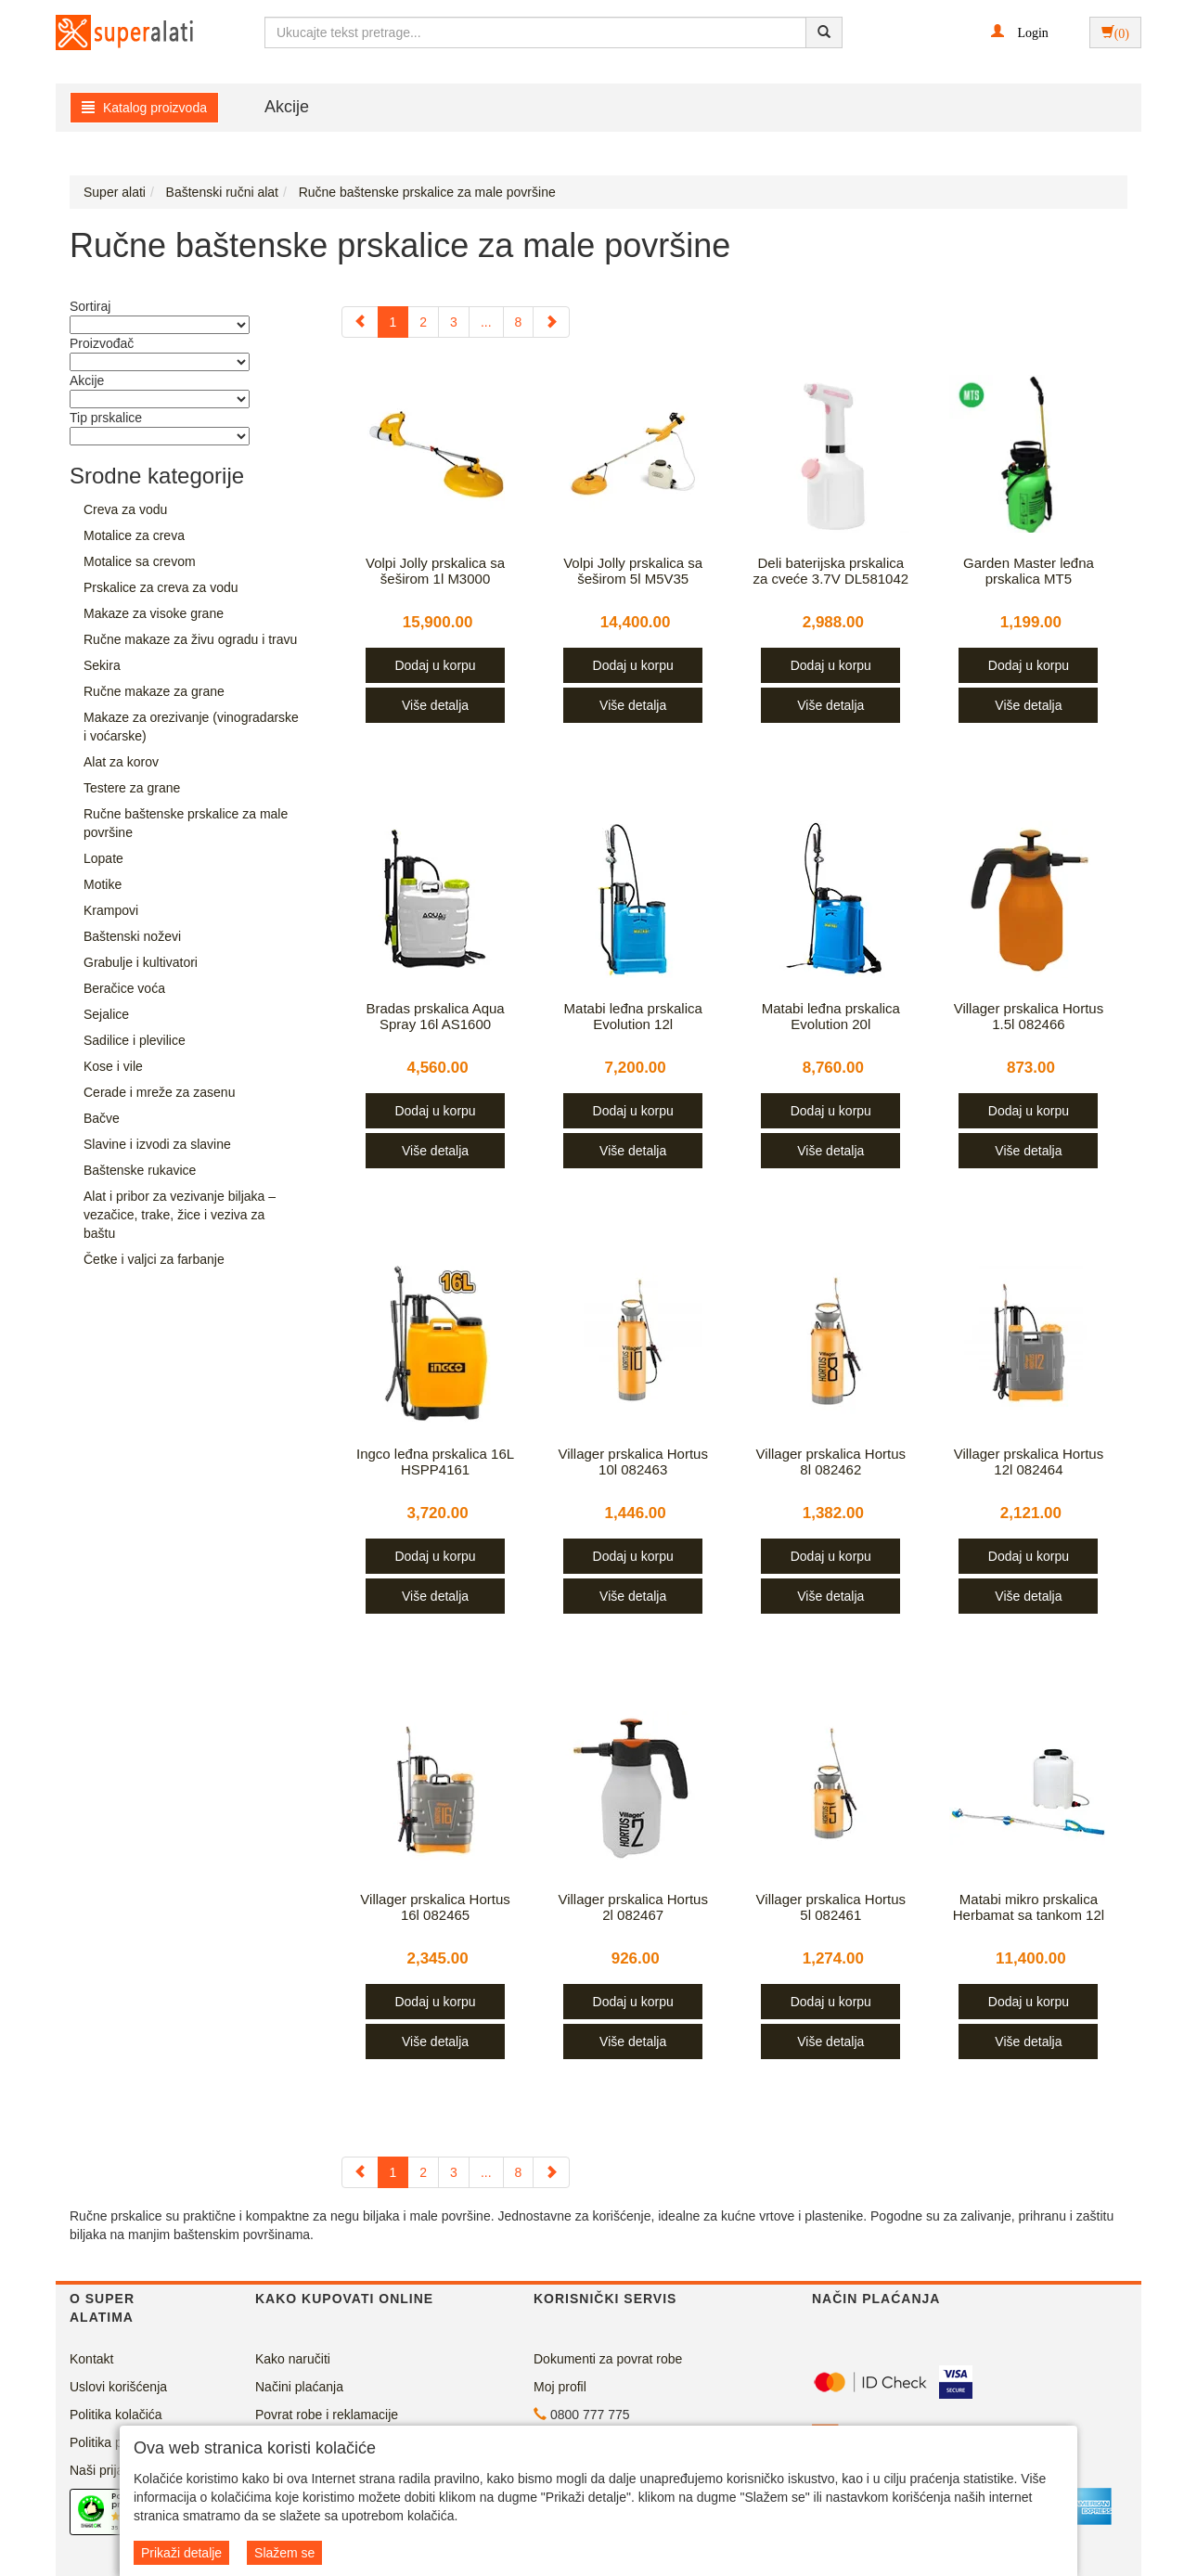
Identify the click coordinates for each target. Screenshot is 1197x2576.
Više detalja (435, 705)
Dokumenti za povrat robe (608, 2358)
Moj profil (560, 2386)
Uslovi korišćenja (118, 2386)
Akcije (286, 106)
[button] (1019, 31)
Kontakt (91, 2358)
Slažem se (284, 2552)
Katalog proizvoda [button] (144, 107)
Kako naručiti (292, 2358)
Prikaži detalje (181, 2552)
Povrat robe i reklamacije (326, 2414)
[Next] (551, 322)
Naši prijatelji (106, 2470)
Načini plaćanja (299, 2386)
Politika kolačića (116, 2414)
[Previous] (360, 322)
